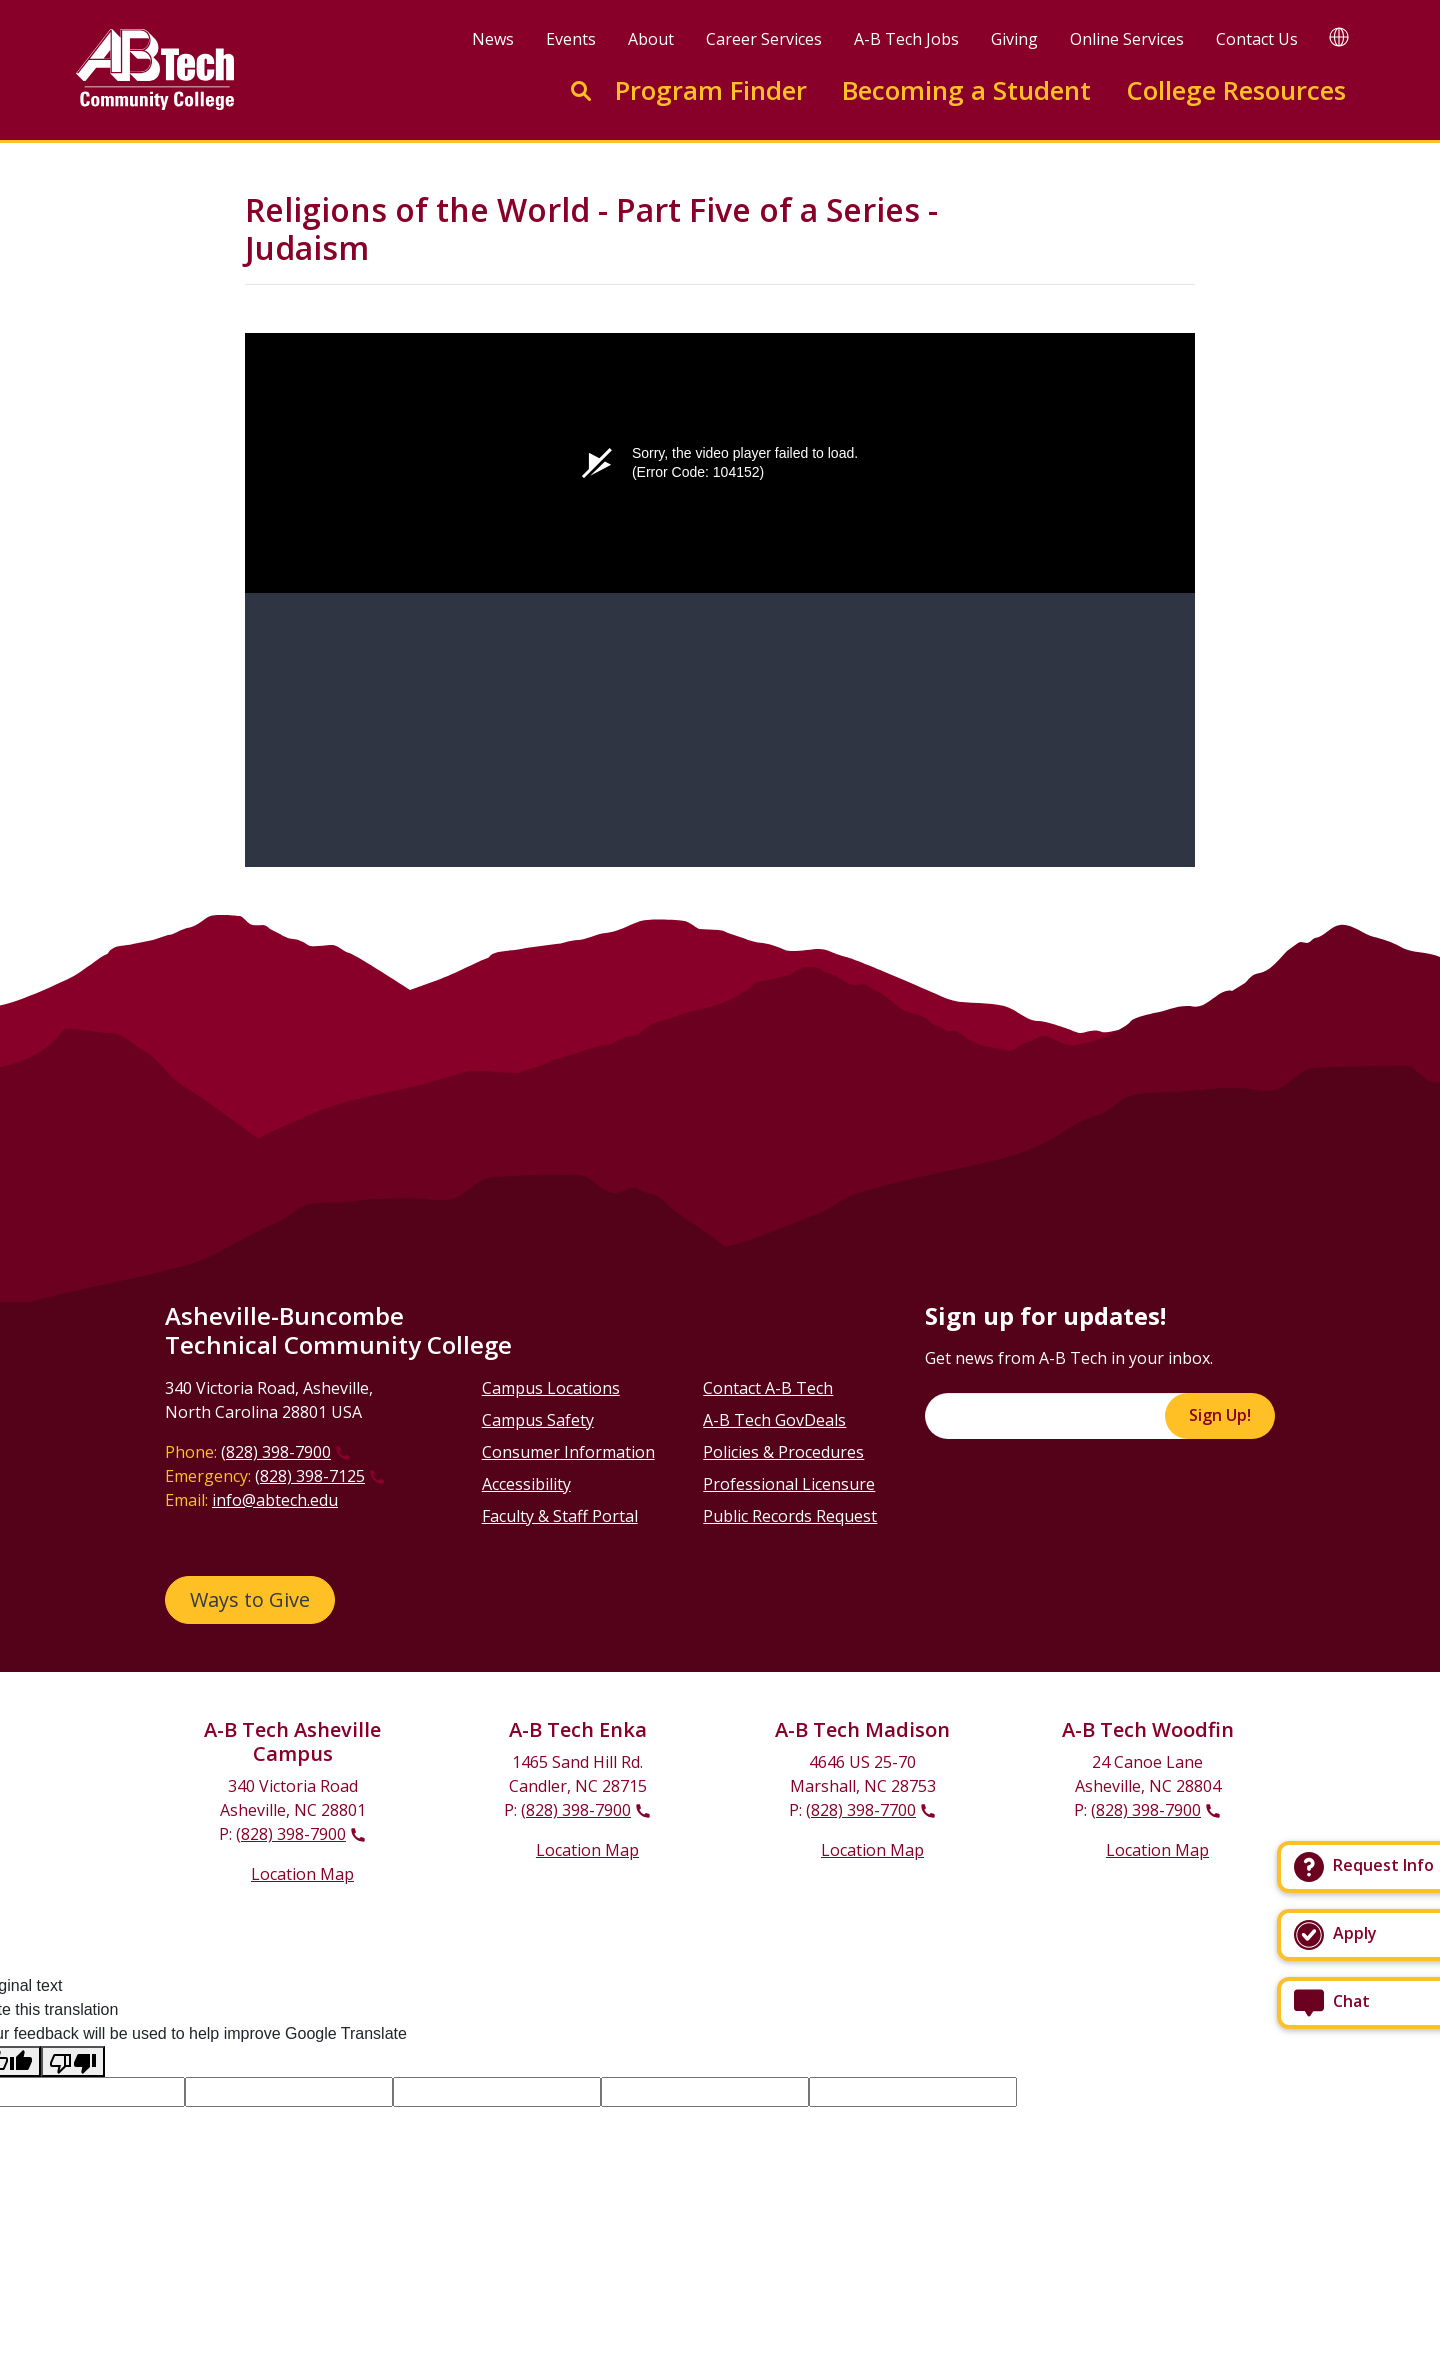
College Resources (1236, 90)
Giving (1014, 39)
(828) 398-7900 (276, 1452)
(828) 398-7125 (310, 1476)
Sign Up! (1220, 1415)
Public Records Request (790, 1516)
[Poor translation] (73, 2061)
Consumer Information (568, 1452)
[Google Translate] (1339, 36)
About (651, 39)
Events (571, 39)
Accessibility (526, 1484)
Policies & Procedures (783, 1452)
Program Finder (711, 90)
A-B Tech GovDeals (774, 1420)
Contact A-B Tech (768, 1388)
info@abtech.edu (275, 1500)
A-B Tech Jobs (906, 39)
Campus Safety (538, 1420)
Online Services (1127, 39)
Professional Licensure (789, 1484)
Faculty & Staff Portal (560, 1516)
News (493, 39)
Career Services (764, 39)
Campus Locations (551, 1388)
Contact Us (1257, 39)
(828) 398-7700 (861, 1810)
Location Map (302, 1874)
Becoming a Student (966, 90)
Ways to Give (250, 1599)
